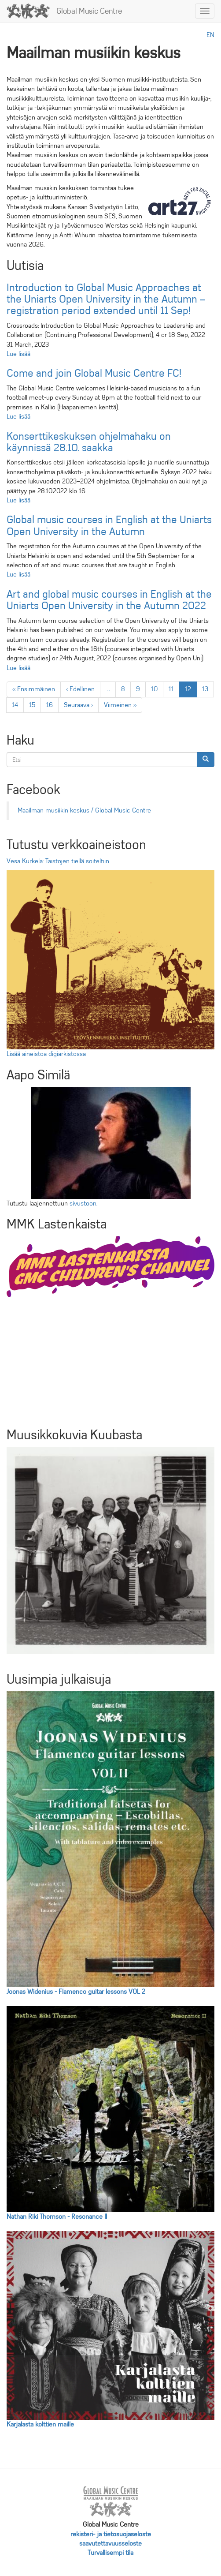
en (210, 35)
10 (157, 689)
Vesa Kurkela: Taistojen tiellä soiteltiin (58, 861)
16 (52, 704)
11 (174, 689)
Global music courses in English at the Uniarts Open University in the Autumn (109, 525)
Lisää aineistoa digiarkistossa (46, 1054)
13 (208, 689)
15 (35, 704)
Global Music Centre (89, 11)
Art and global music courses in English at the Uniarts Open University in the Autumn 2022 (109, 600)
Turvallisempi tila (110, 2553)
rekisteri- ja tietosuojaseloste (110, 2534)
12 (191, 691)
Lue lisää (18, 354)
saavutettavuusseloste (110, 2543)
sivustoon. (83, 1203)
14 (18, 704)
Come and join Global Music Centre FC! (94, 373)
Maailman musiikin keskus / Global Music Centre (84, 810)
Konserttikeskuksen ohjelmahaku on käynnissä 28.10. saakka (89, 442)
